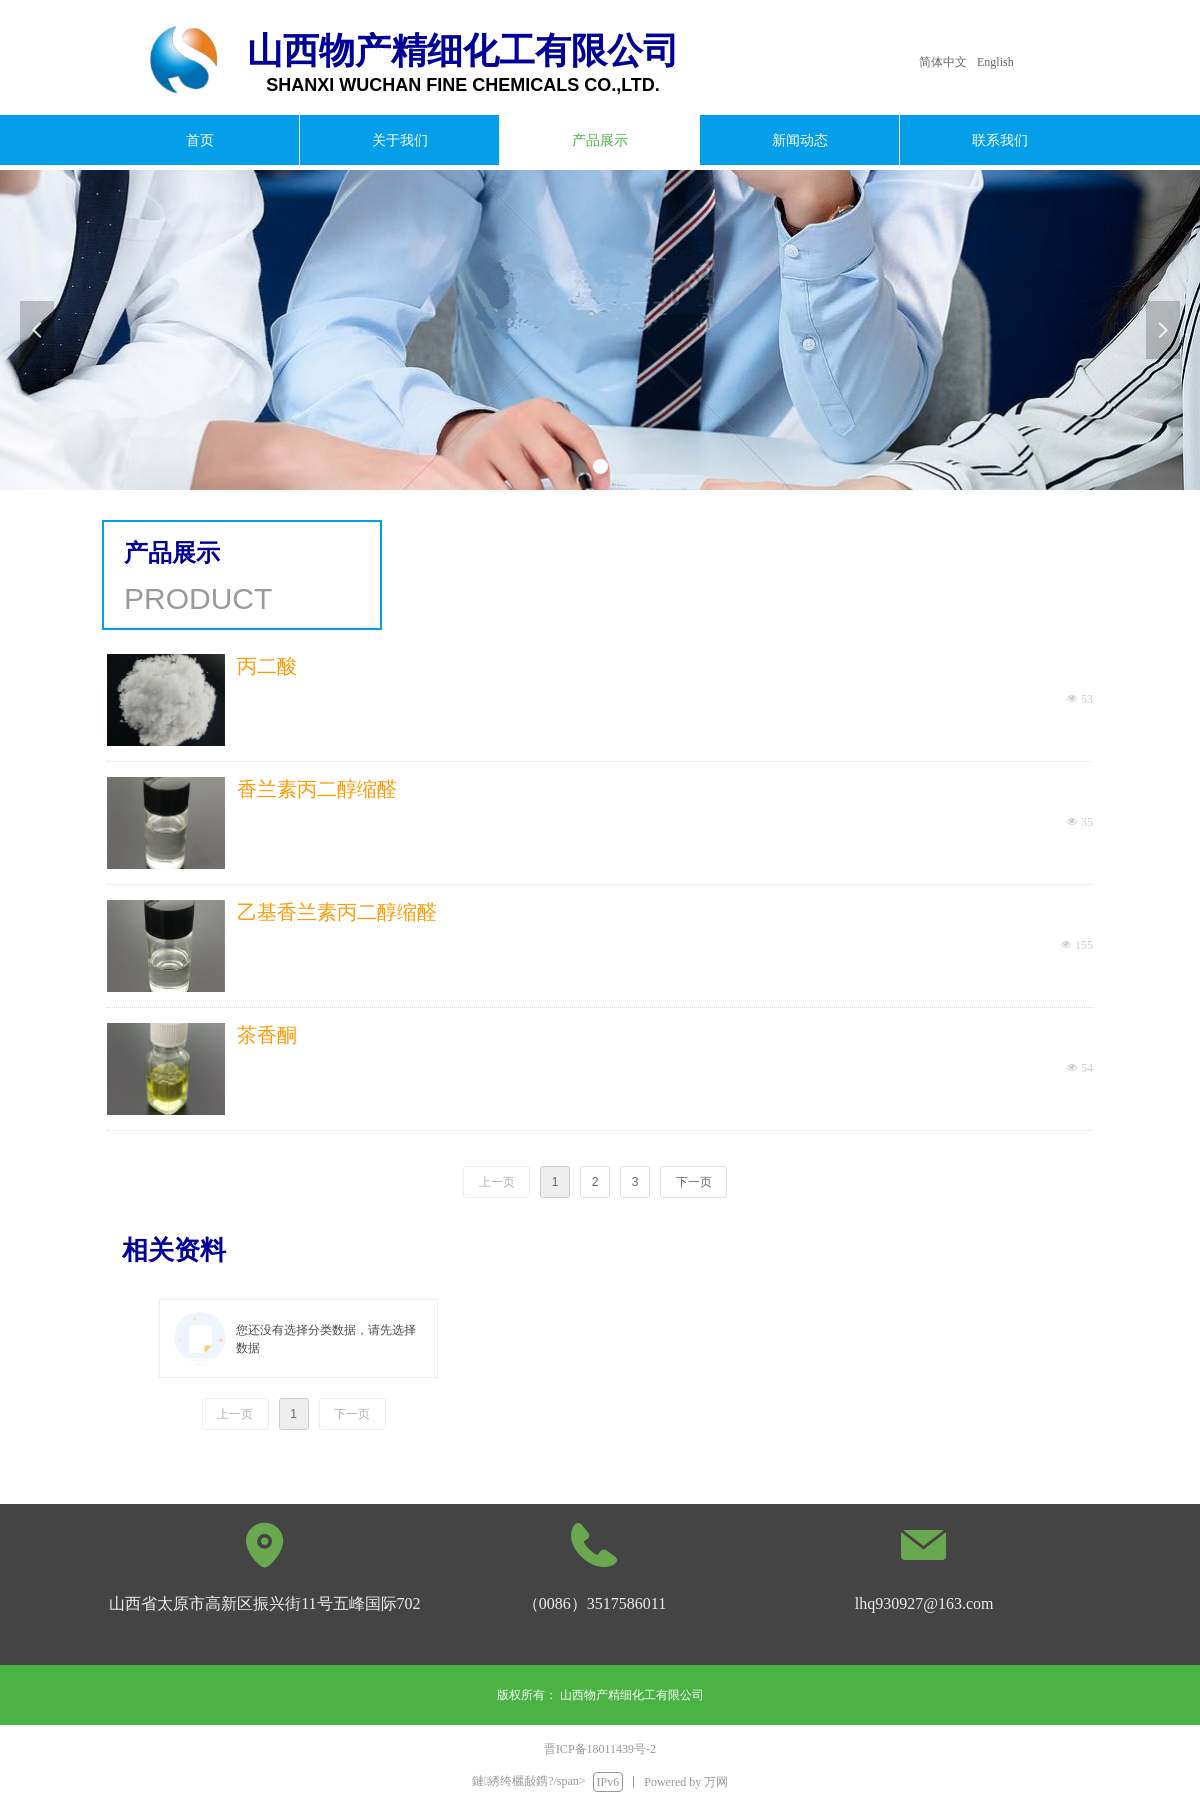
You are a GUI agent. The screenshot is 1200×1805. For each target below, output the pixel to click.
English (995, 62)
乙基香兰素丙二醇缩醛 (337, 912)
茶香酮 (267, 1035)
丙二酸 (267, 666)
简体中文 (943, 62)
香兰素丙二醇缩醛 (317, 789)
